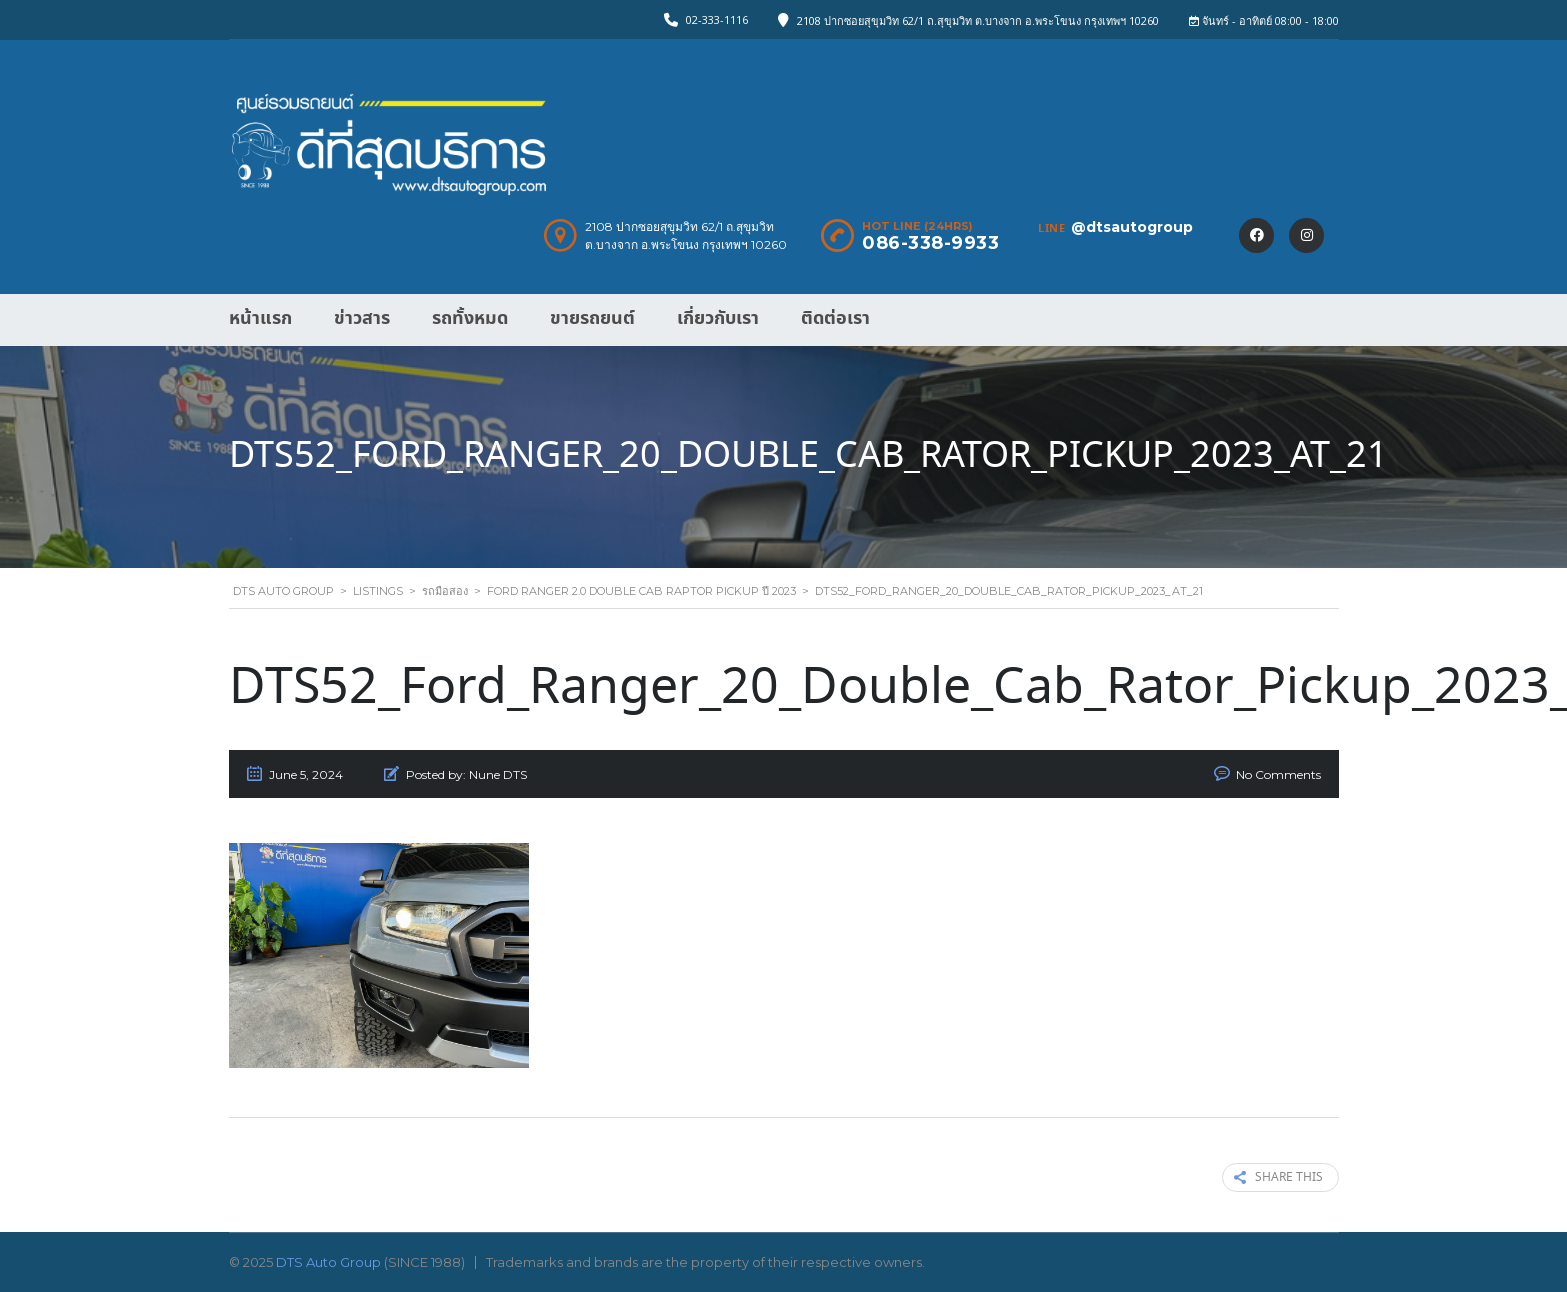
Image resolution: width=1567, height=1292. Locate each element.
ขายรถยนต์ (592, 318)
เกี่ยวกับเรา (718, 318)
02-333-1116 (717, 19)
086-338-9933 (930, 243)
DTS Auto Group (328, 1262)
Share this (1278, 1177)
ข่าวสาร (362, 318)
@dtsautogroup (1132, 227)
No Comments (1278, 774)
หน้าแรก (260, 318)
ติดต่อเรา (835, 318)
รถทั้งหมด (470, 318)
